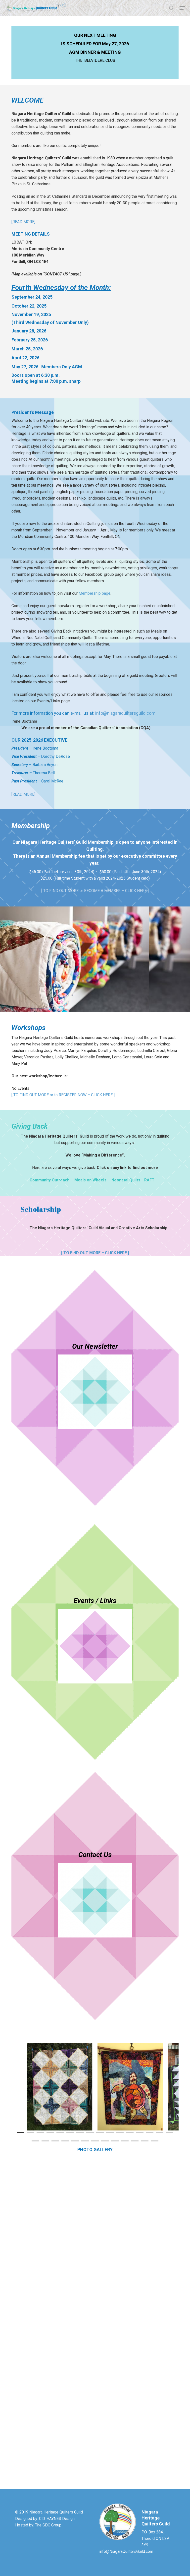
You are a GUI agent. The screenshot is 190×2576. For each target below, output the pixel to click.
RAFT (149, 1180)
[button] (182, 7)
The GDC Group (48, 2525)
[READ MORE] (23, 221)
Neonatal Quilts (125, 1180)
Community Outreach (49, 1180)
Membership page (94, 593)
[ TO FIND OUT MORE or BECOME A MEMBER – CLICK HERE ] (95, 890)
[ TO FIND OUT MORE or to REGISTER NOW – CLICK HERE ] (63, 1095)
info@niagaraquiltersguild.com (125, 713)
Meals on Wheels (90, 1180)
